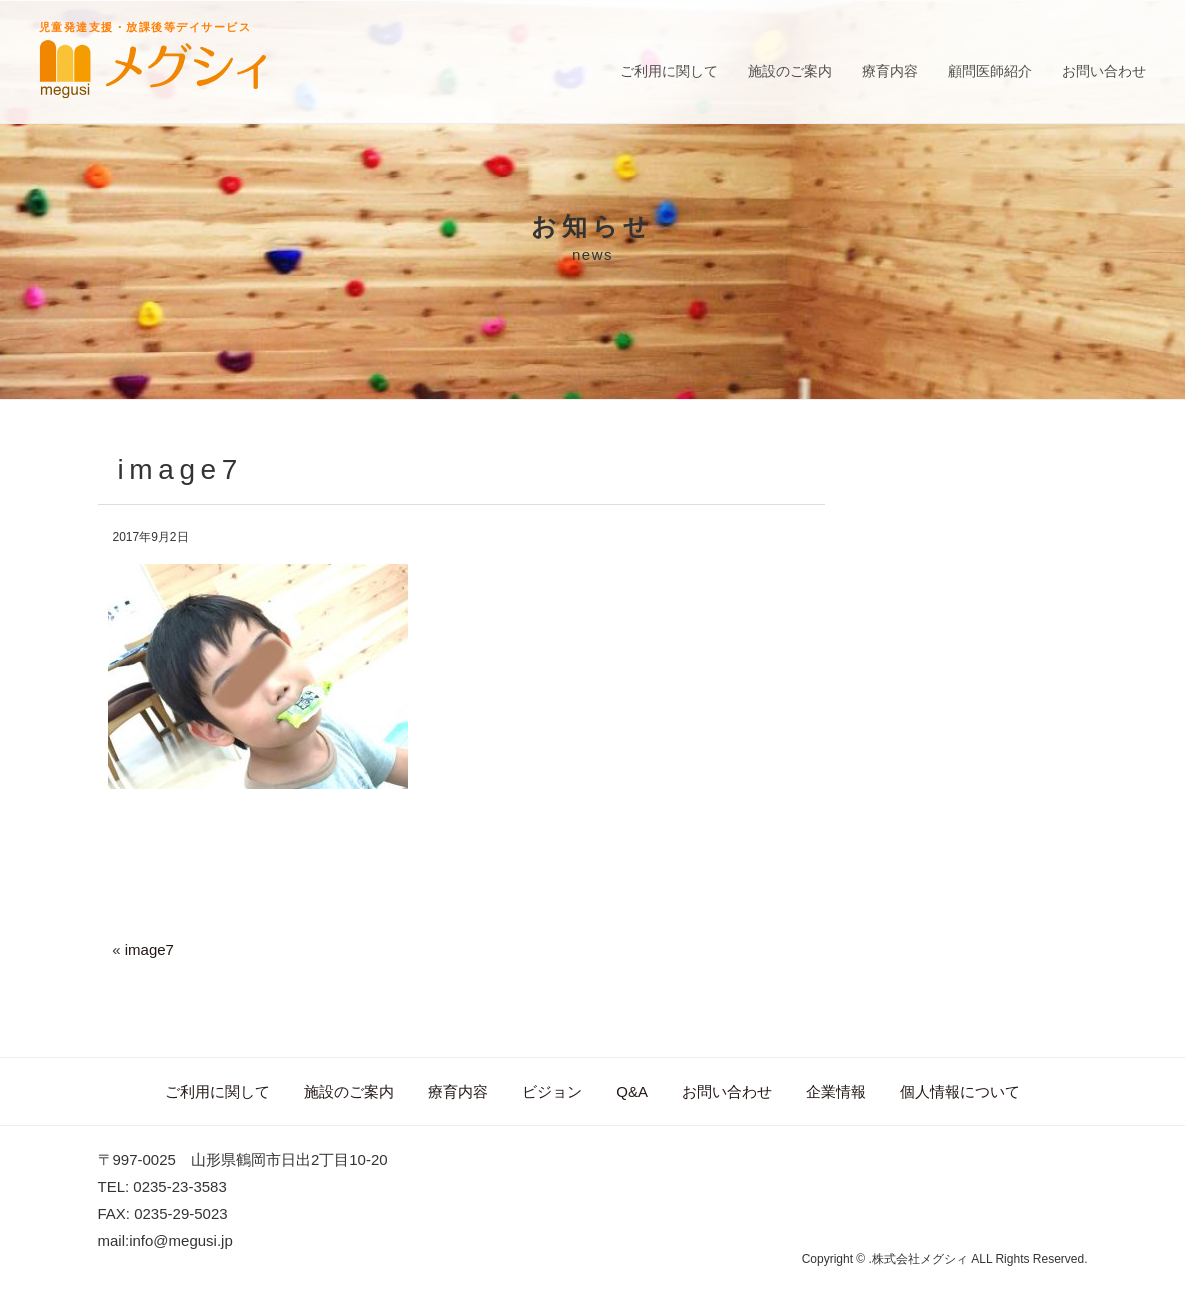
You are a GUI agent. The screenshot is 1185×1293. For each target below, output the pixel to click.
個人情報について (960, 1091)
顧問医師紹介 (990, 71)
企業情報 (836, 1091)
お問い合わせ (1104, 71)
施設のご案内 (790, 71)
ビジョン (552, 1091)
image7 (149, 949)
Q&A (632, 1091)
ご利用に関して (669, 71)
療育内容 (890, 71)
